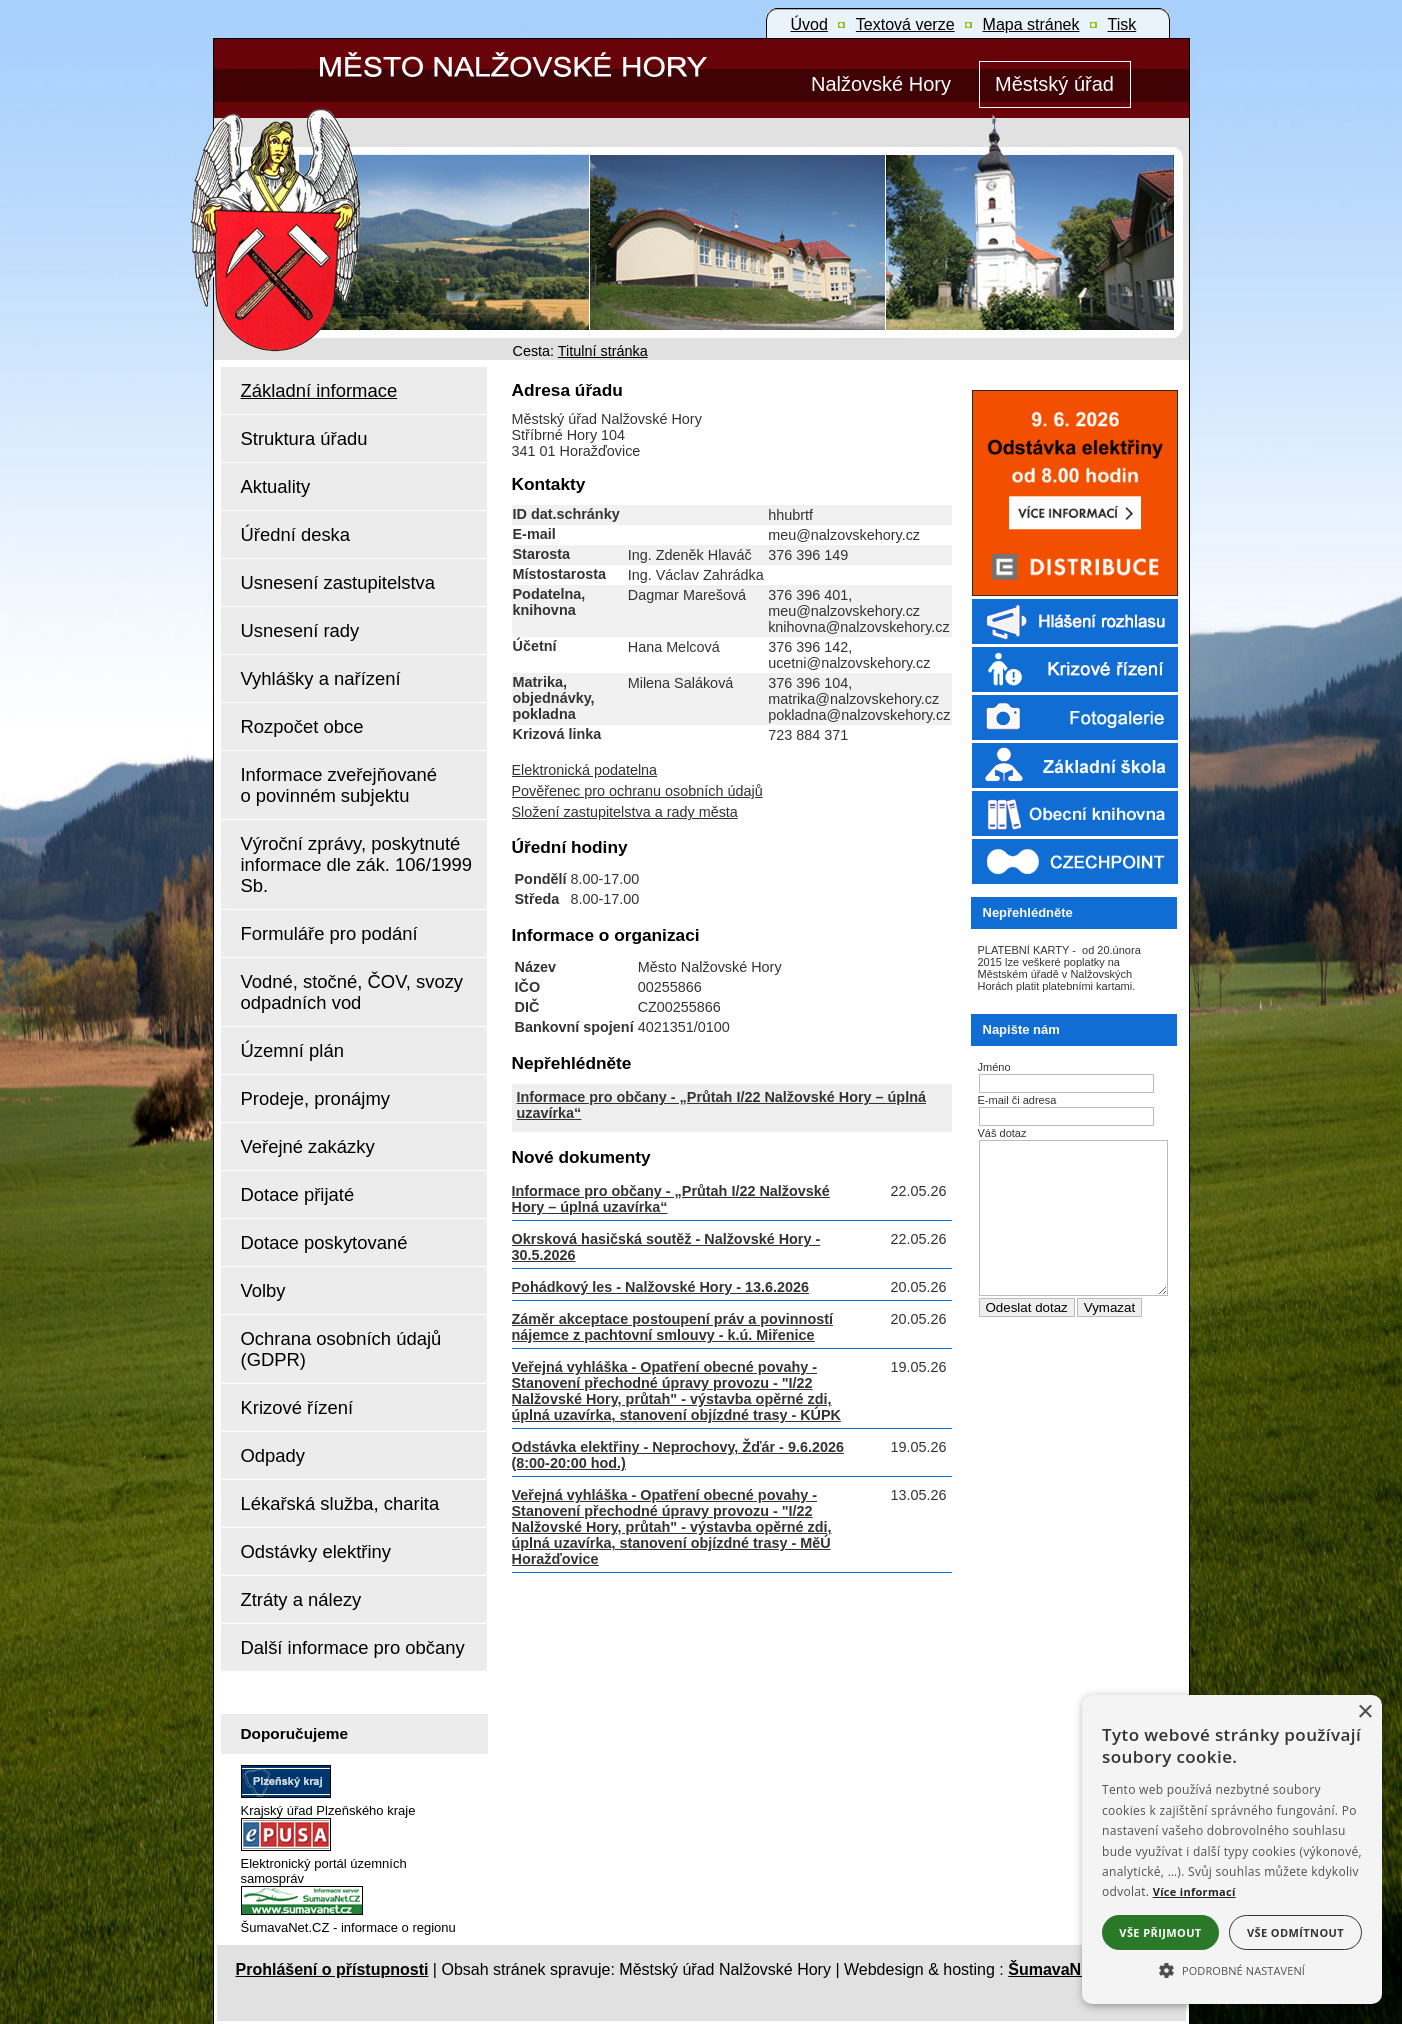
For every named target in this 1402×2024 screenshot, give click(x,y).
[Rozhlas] (1069, 642)
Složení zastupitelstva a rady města (625, 812)
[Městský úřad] (1055, 84)
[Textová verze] (905, 25)
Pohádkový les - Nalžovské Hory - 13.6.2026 (661, 1287)
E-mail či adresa (1017, 1100)
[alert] (1232, 1849)
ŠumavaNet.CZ (1064, 1969)
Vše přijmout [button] (1160, 1932)
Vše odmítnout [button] (1295, 1932)
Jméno (994, 1067)
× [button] (1364, 1712)
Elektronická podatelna (585, 770)
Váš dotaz (1002, 1133)
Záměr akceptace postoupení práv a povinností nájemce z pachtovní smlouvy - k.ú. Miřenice (672, 1327)
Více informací (1194, 1891)
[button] (1232, 1969)
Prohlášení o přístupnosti (332, 1969)
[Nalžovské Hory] (881, 84)
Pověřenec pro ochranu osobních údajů (637, 791)
